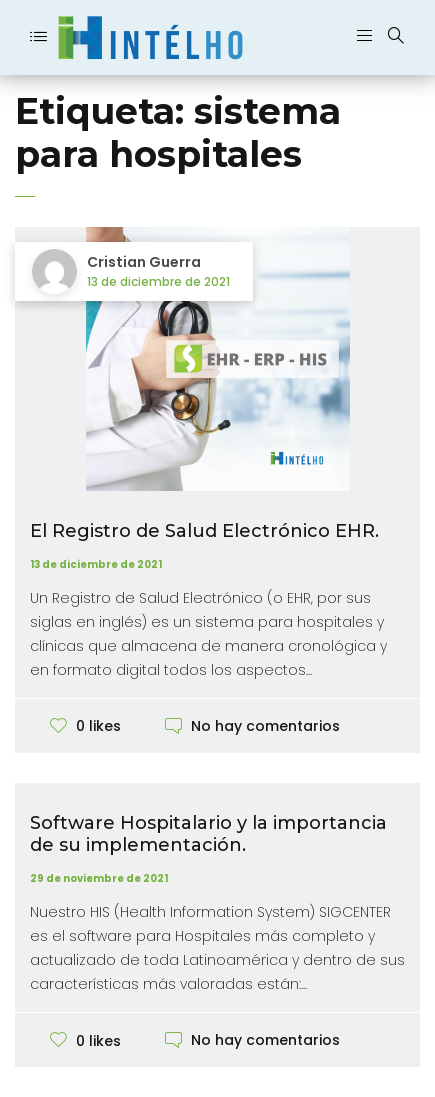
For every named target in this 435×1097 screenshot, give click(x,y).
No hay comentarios (265, 726)
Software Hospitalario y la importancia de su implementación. (208, 834)
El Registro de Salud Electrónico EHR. (204, 531)
